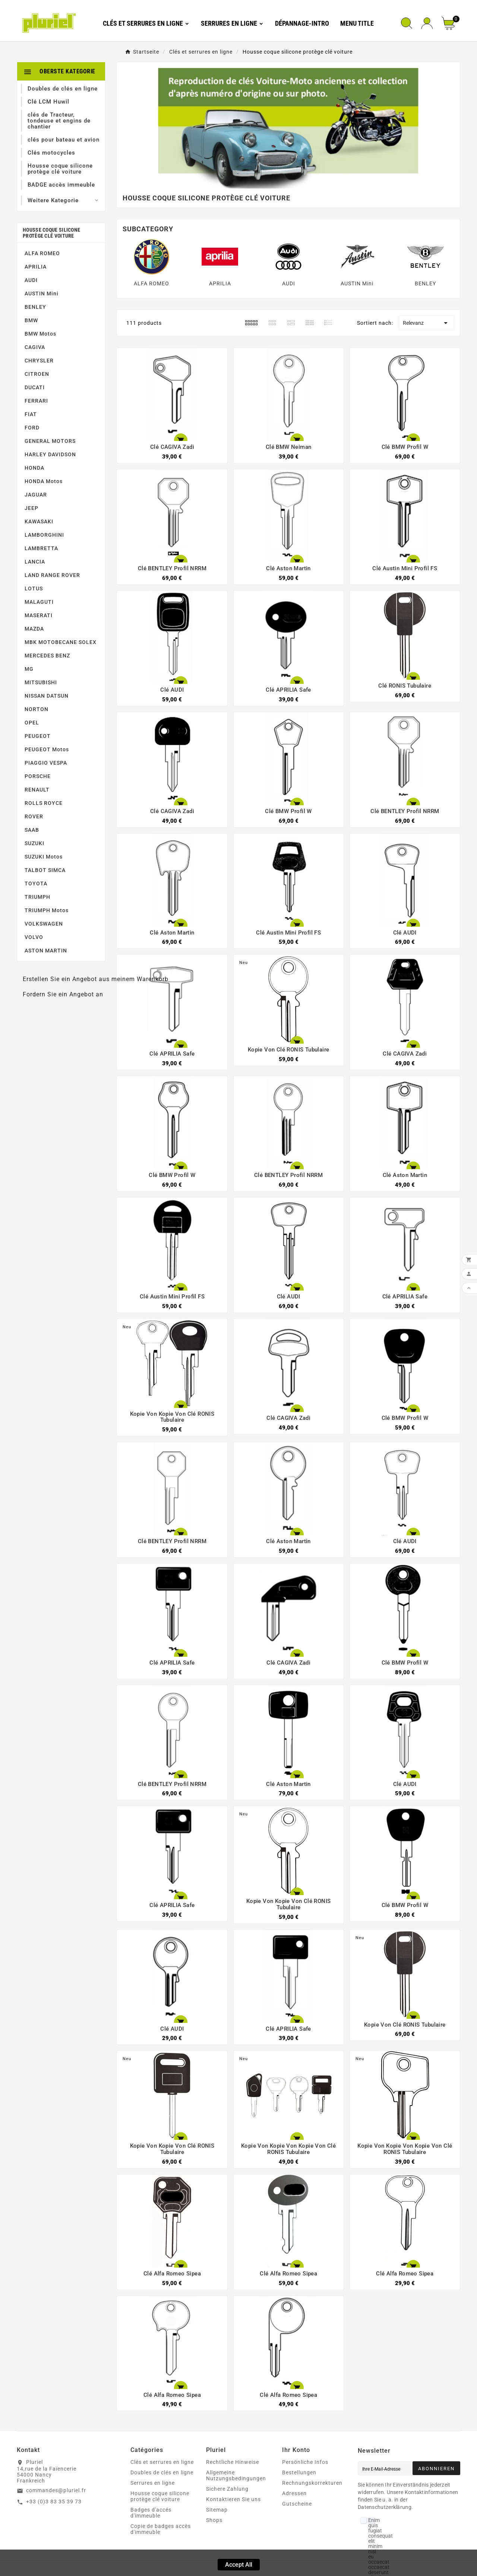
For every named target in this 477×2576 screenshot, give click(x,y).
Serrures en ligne (152, 2483)
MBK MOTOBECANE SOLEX (61, 642)
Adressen (294, 2493)
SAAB (32, 830)
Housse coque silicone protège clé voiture (51, 233)
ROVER (34, 816)
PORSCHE (38, 776)
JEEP (31, 508)
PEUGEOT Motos (47, 749)
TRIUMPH (37, 897)
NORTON (36, 709)
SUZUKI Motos (44, 857)
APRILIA (36, 267)
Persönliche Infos (305, 2462)
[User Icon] (427, 23)
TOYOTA (36, 883)
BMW (31, 320)
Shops (214, 2520)
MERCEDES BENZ (47, 656)
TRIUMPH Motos (47, 910)
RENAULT (37, 790)
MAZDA (34, 629)
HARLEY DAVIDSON (50, 454)
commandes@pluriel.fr (56, 2490)
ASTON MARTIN (46, 951)
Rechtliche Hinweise (232, 2462)
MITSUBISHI (41, 682)
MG (29, 669)
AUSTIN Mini (42, 293)
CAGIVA (35, 347)
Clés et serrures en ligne (162, 2462)
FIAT (31, 414)
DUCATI (35, 387)
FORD (32, 428)
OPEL (32, 723)
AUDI (31, 280)
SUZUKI (34, 843)
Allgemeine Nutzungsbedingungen (236, 2475)
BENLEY (35, 307)
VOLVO (34, 937)
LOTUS (34, 588)
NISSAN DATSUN (47, 696)
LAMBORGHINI (44, 535)
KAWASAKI (39, 521)
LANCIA (35, 562)
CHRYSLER (39, 361)
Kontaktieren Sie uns (233, 2499)
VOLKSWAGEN (44, 924)
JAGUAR (36, 495)
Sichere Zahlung (227, 2489)
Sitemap (217, 2510)
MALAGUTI (39, 602)
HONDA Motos (44, 481)
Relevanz (426, 322)
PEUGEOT (38, 736)
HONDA (34, 468)
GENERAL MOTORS (50, 441)
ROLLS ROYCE (44, 803)
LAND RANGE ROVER (52, 575)
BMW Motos (40, 334)
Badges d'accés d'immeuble (150, 2513)
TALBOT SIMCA (45, 870)
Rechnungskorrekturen (312, 2483)
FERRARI (36, 401)
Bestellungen (299, 2472)
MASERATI (39, 615)
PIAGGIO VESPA (46, 763)
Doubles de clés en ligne (161, 2472)
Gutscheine (297, 2504)
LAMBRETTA (41, 548)
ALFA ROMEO (42, 253)
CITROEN (37, 374)
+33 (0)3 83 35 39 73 (54, 2501)
